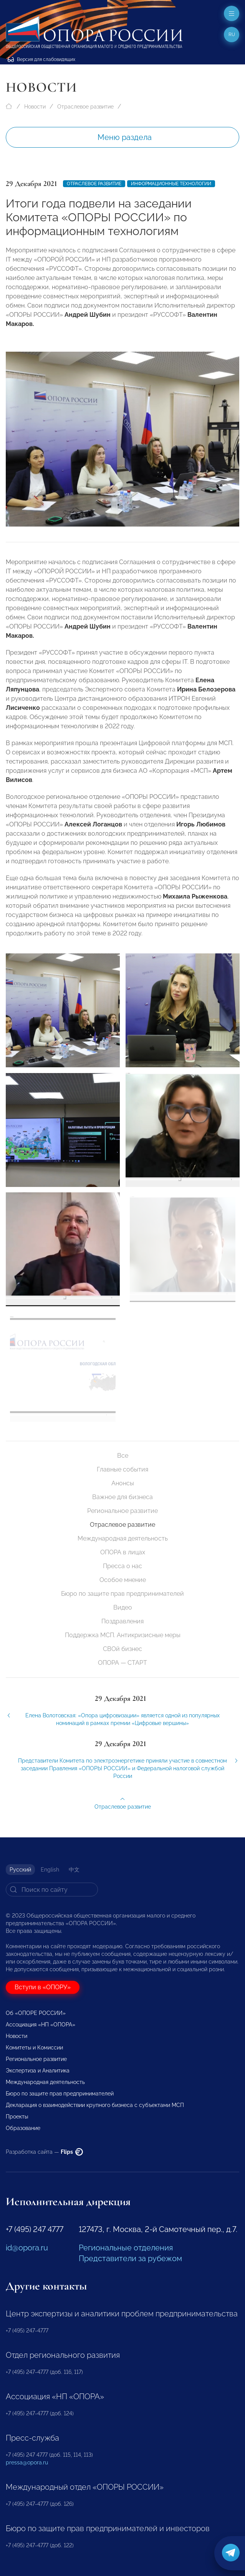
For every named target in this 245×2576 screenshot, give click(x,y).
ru (231, 34)
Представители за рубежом (130, 2258)
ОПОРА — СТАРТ (122, 1662)
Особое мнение (122, 1579)
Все (122, 1455)
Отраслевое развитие (85, 107)
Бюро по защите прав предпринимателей (122, 1593)
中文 (74, 1870)
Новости (35, 107)
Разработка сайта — (44, 2152)
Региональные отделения (126, 2247)
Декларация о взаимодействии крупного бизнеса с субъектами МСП (95, 2105)
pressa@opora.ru (27, 2462)
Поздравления (122, 1621)
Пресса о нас (122, 1566)
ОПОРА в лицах (122, 1552)
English (50, 1870)
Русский (20, 1870)
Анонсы (122, 1483)
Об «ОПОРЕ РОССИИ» (36, 2013)
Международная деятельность (123, 1538)
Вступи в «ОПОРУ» (43, 1987)
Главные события (122, 1469)
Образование (23, 2128)
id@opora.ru (27, 2247)
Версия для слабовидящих (41, 59)
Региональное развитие (122, 1510)
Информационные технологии (171, 183)
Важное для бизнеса (122, 1497)
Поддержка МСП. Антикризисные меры (122, 1635)
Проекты (17, 2116)
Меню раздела (125, 137)
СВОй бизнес (122, 1649)
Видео (122, 1607)
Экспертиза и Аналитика (38, 2070)
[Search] (52, 1889)
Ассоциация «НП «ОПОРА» (40, 2024)
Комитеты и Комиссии (34, 2047)
